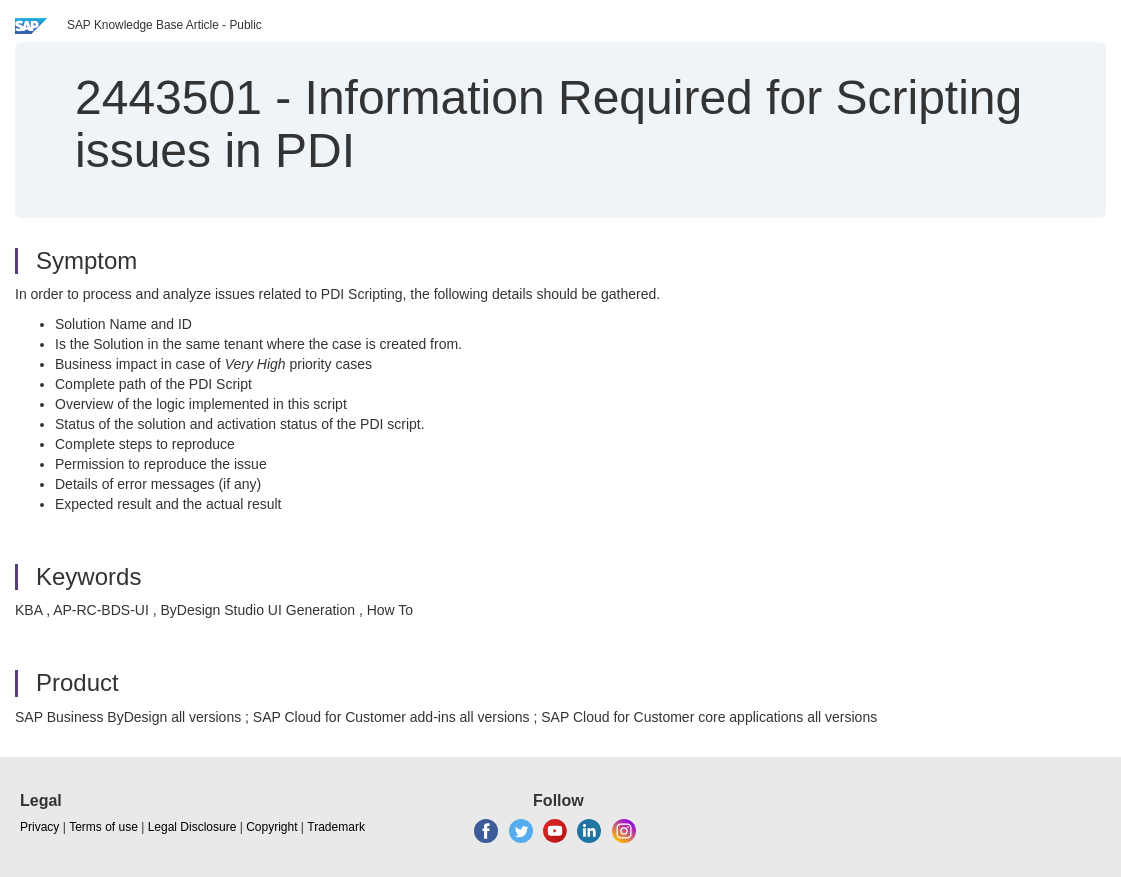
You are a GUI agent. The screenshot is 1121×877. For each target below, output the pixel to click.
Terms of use (103, 827)
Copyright (271, 827)
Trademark (336, 827)
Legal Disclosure (192, 827)
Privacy (39, 827)
